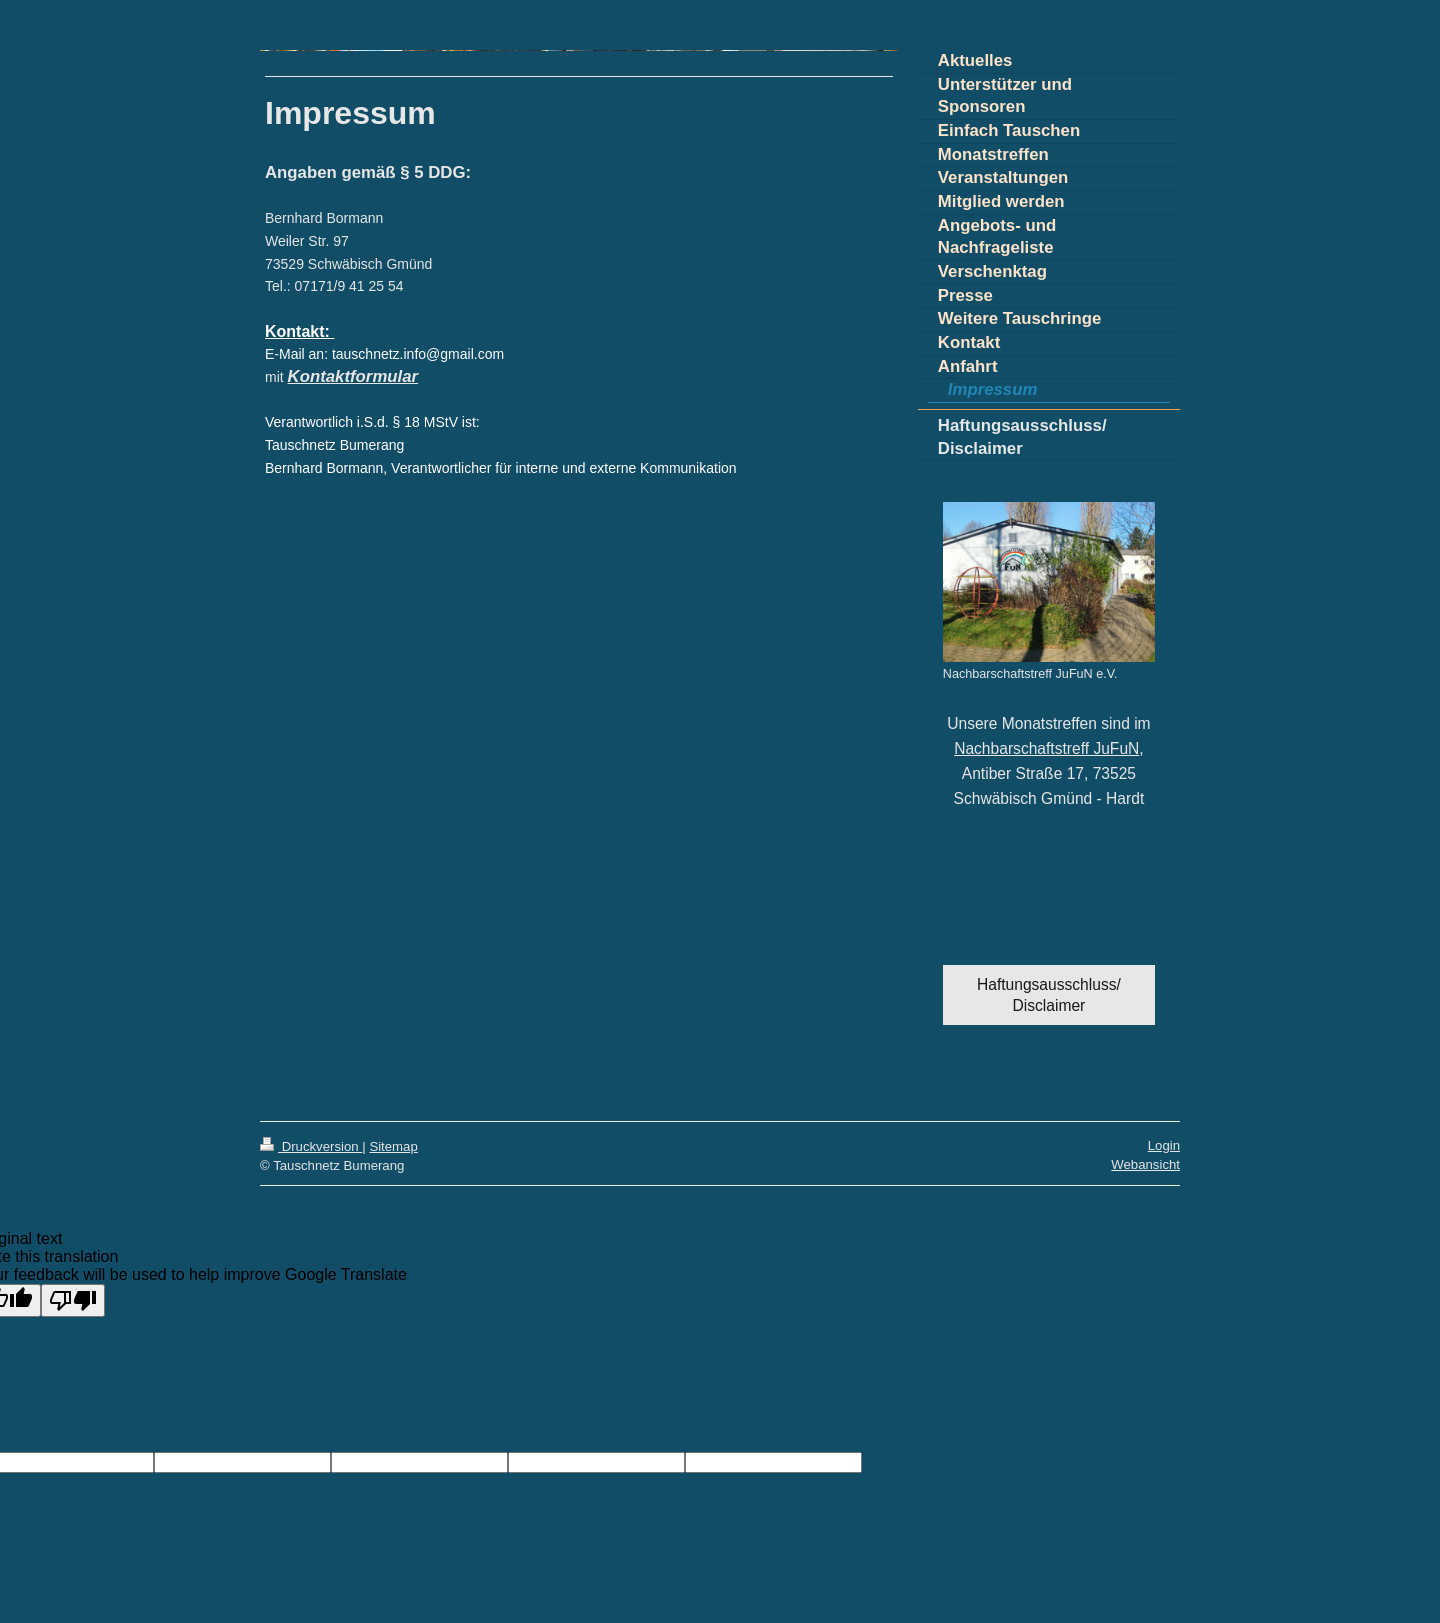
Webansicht (1145, 1164)
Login (1164, 1145)
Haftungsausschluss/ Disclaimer (1049, 995)
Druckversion (311, 1146)
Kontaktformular (353, 376)
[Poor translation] (73, 1300)
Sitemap (393, 1146)
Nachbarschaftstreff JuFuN (1046, 748)
